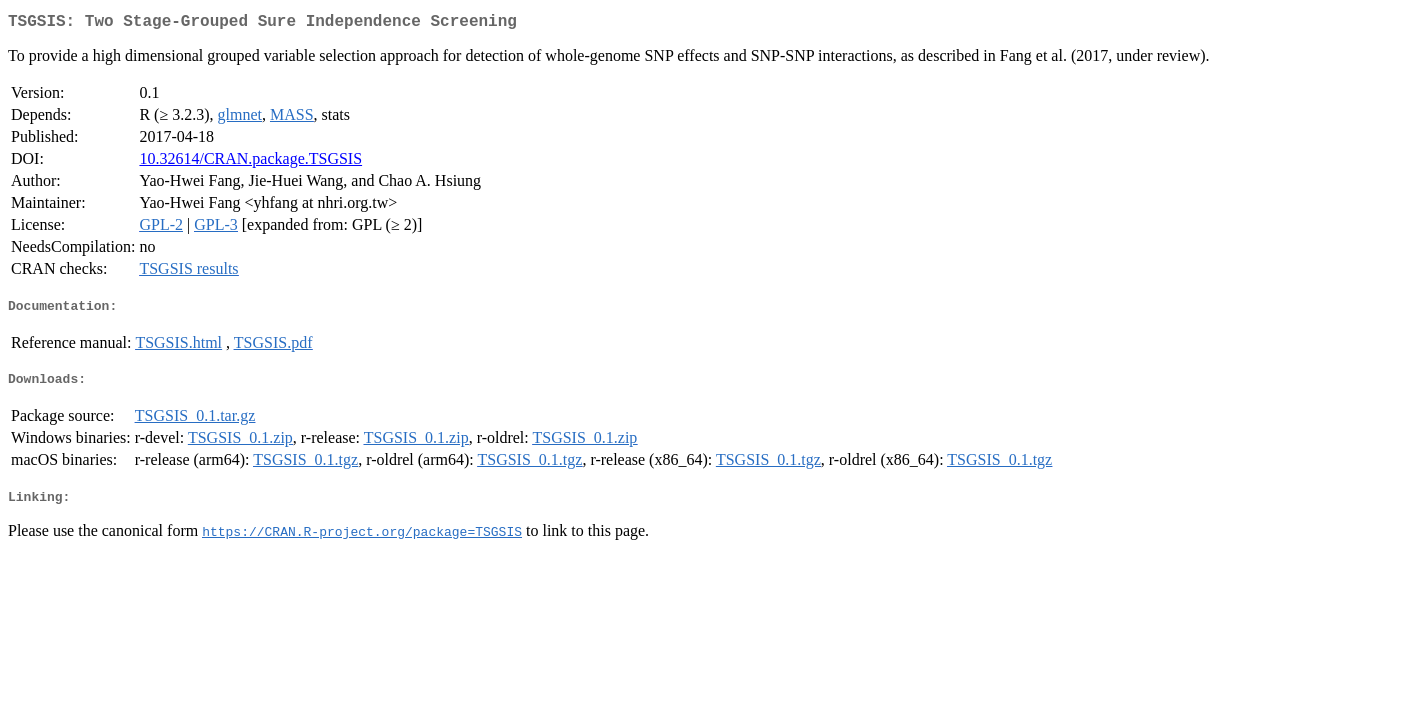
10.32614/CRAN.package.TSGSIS (250, 162)
